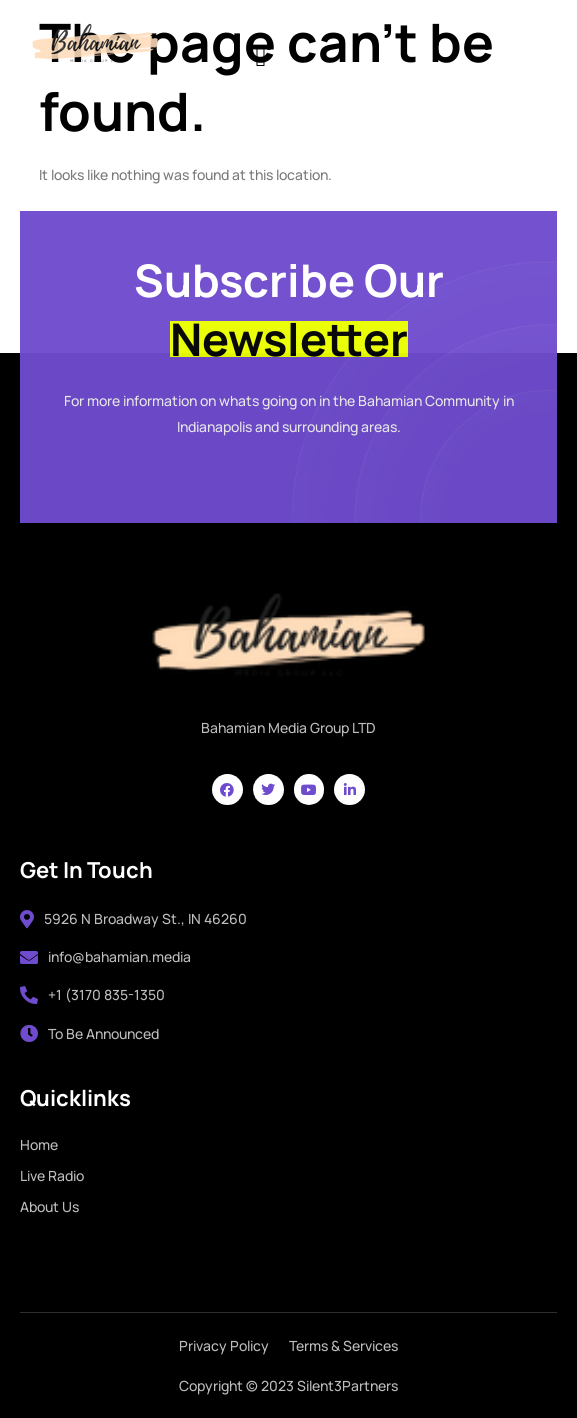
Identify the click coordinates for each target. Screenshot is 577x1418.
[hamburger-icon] (260, 54)
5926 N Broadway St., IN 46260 (133, 918)
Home (39, 1144)
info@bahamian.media (105, 956)
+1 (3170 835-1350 (92, 994)
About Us (49, 1206)
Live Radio (52, 1175)
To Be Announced (89, 1033)
